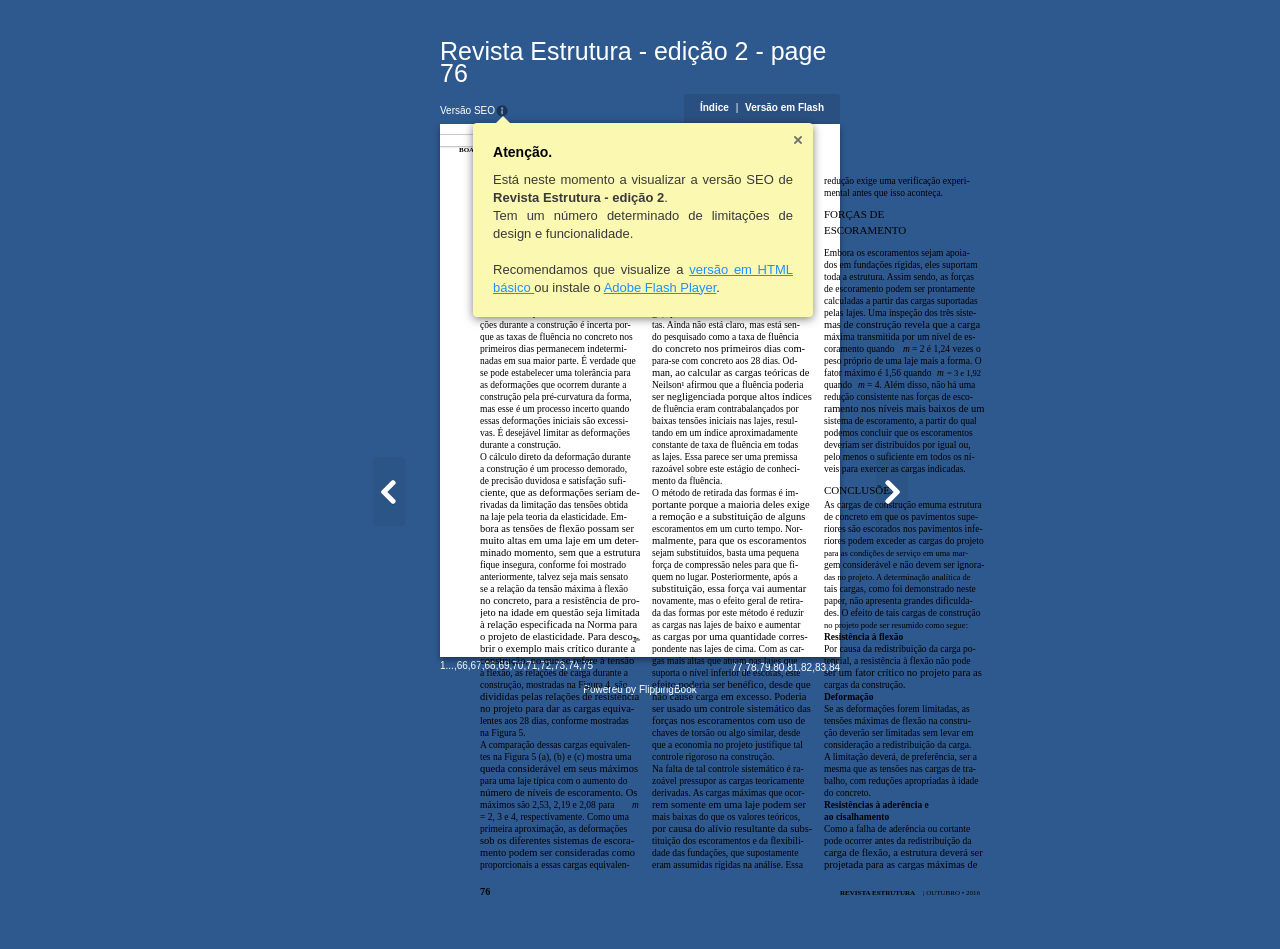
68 (392, 903)
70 (420, 903)
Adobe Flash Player (562, 265)
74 (475, 903)
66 (364, 903)
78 (848, 905)
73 (462, 903)
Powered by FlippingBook (639, 927)
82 (904, 905)
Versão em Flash (882, 85)
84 (931, 905)
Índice (811, 85)
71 (434, 903)
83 (917, 905)
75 (489, 903)
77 (834, 905)
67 (378, 903)
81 (890, 905)
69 (406, 903)
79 (862, 905)
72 (448, 903)
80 (876, 905)
